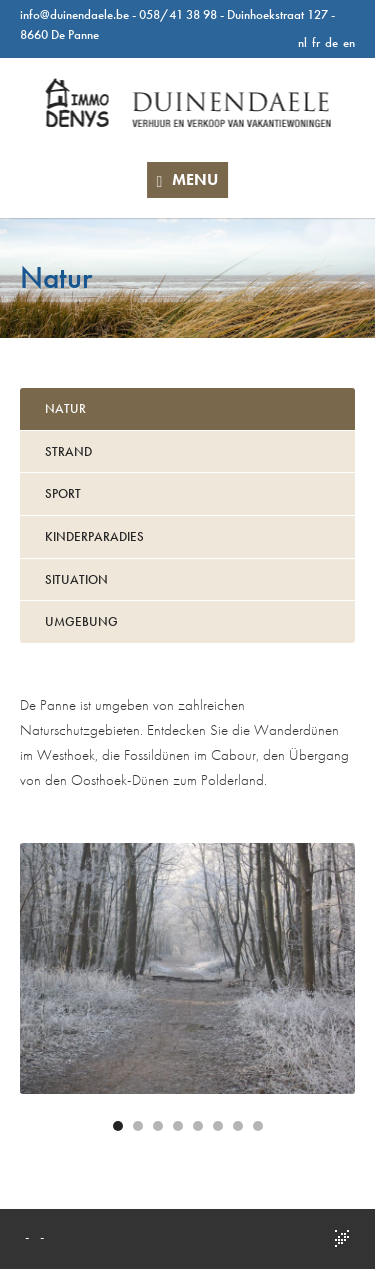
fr (316, 42)
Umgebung (81, 621)
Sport (63, 493)
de (331, 42)
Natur (65, 408)
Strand (68, 451)
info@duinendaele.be (74, 14)
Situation (76, 579)
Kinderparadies (94, 536)
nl (302, 42)
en (349, 42)
